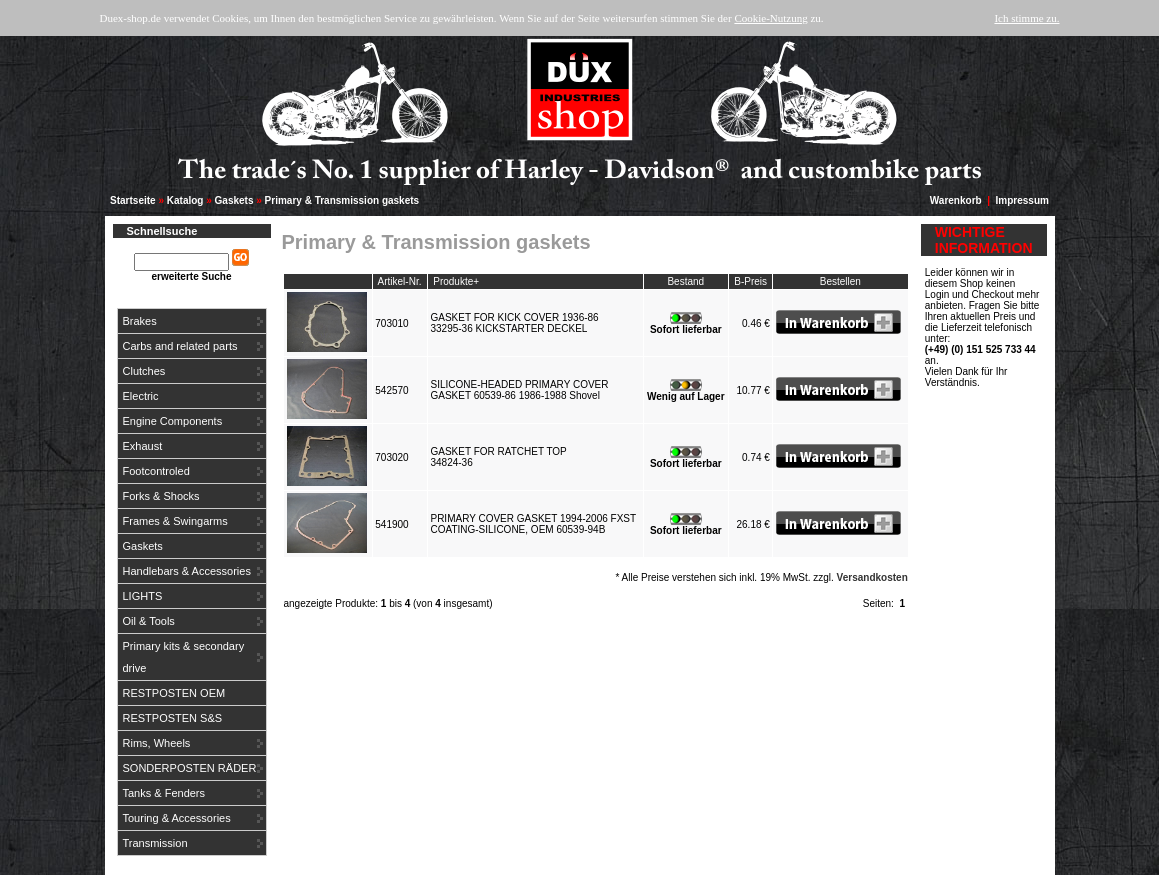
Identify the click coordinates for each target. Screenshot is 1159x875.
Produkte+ (456, 281)
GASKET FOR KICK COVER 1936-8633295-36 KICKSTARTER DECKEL (514, 323)
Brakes (140, 321)
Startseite (133, 200)
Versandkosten (872, 577)
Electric (141, 396)
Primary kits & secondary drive (184, 657)
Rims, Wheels (157, 743)
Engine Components (173, 421)
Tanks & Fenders (164, 793)
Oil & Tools (149, 621)
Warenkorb (956, 200)
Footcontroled (156, 471)
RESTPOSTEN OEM (174, 693)
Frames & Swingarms (175, 521)
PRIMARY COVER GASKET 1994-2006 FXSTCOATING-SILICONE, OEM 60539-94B (533, 524)
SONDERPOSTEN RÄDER (190, 768)
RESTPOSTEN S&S (173, 718)
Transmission (155, 843)
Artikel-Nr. (400, 281)
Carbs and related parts (180, 346)
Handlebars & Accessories (187, 571)
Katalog (185, 200)
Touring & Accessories (177, 818)
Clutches (144, 371)
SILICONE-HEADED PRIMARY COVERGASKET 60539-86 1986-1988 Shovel (519, 390)
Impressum (1022, 200)
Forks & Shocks (161, 496)
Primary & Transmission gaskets (342, 200)
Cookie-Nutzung (770, 18)
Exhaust (143, 446)
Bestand (685, 281)
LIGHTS (143, 596)
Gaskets (234, 200)
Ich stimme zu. (1026, 18)
